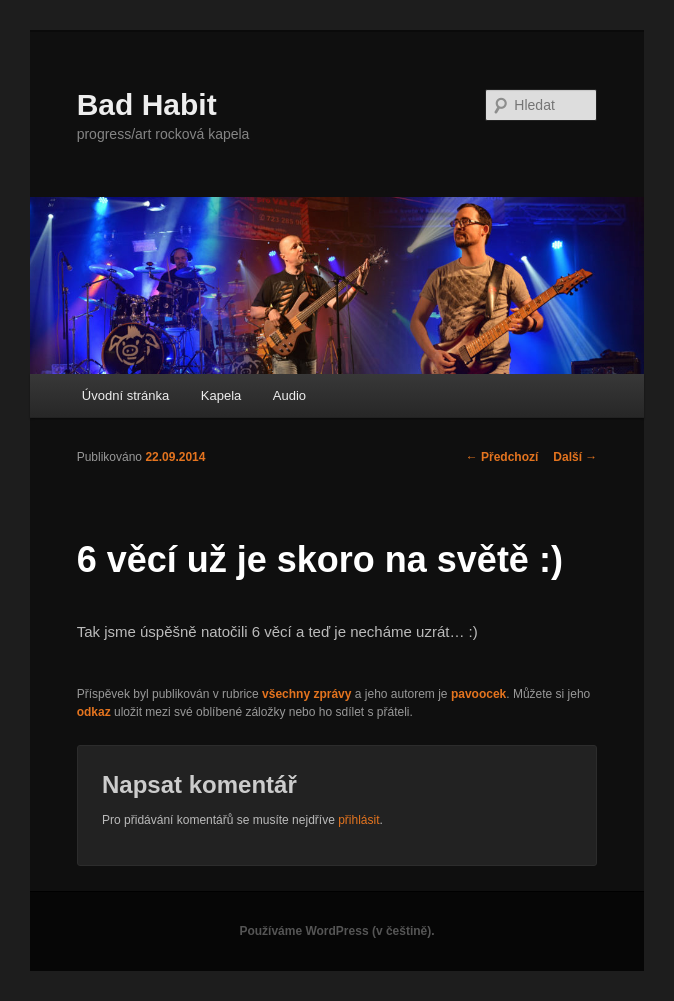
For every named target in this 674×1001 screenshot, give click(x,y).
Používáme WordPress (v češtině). (336, 931)
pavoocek (478, 694)
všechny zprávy (306, 694)
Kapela (221, 395)
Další (575, 457)
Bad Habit (147, 104)
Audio (289, 395)
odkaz (94, 712)
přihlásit (358, 820)
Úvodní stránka (125, 395)
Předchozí (502, 457)
